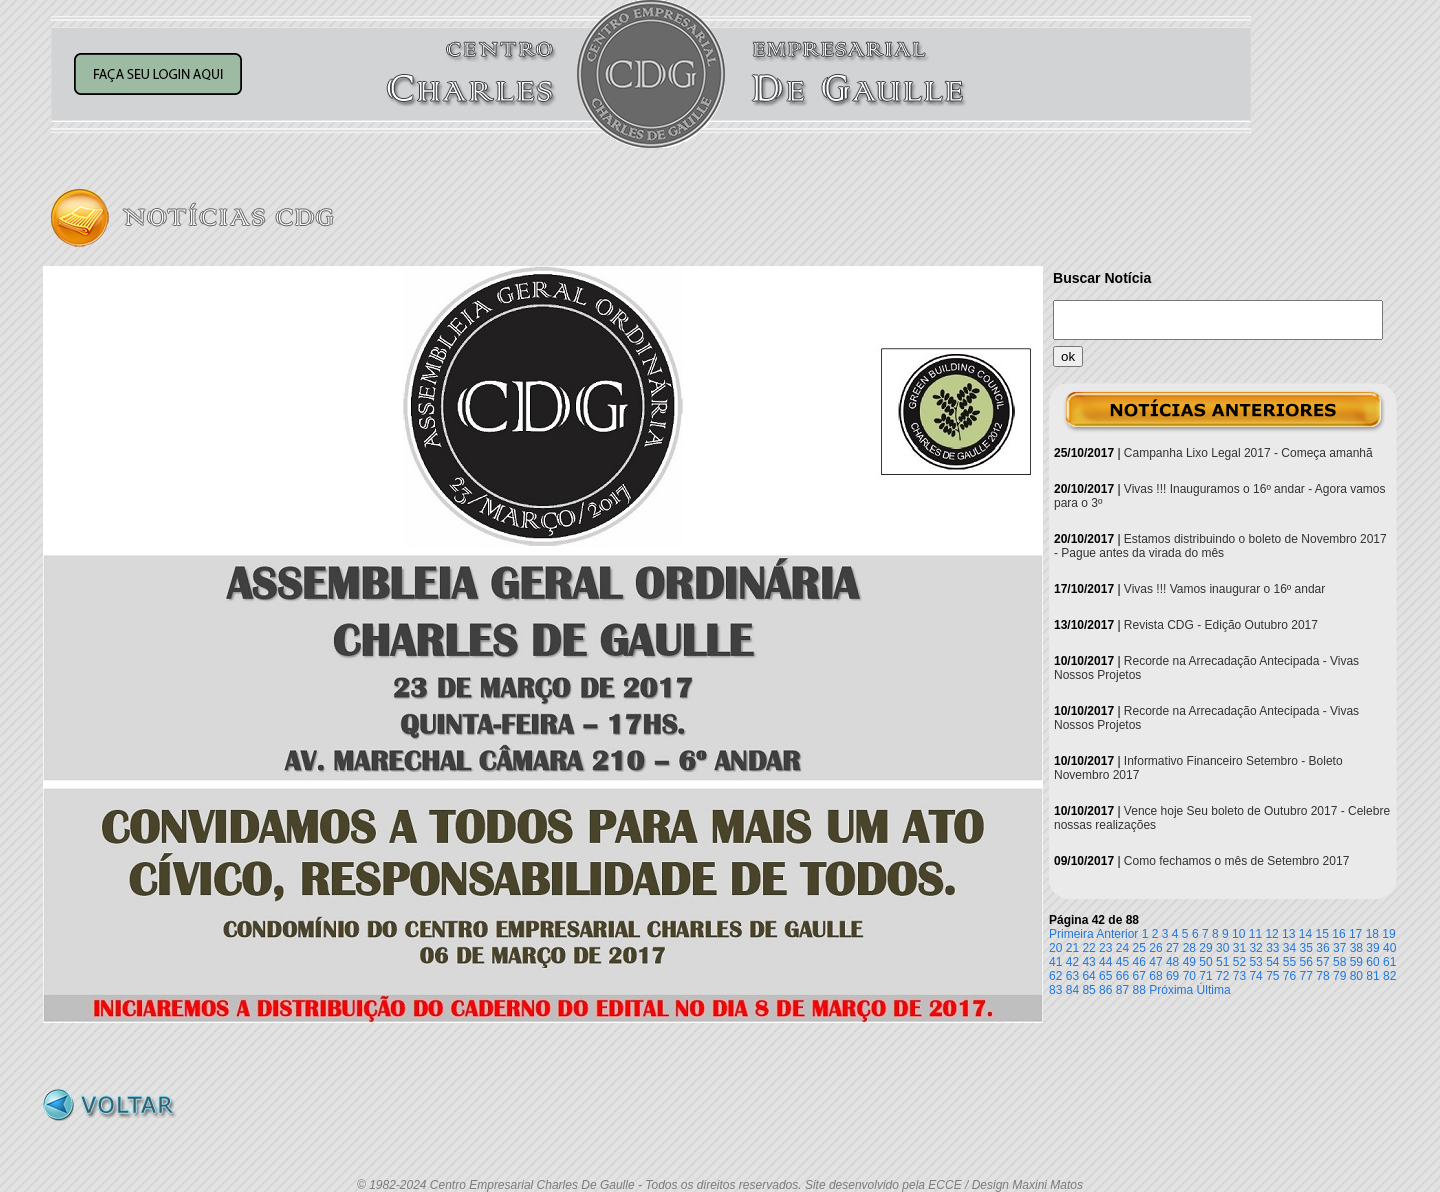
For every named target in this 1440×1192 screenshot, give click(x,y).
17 (1355, 934)
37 (1339, 948)
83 (1055, 990)
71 (1205, 976)
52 (1239, 962)
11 (1255, 934)
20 (1055, 948)
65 (1105, 976)
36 (1322, 948)
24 (1122, 948)
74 (1255, 976)
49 (1189, 962)
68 (1155, 976)
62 (1055, 976)
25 (1139, 948)
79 (1339, 976)
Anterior (1117, 934)
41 (1055, 962)
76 (1289, 976)
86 (1105, 990)
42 (1072, 962)
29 (1205, 948)
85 (1088, 990)
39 (1372, 948)
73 (1239, 976)
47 (1155, 962)
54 (1272, 962)
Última (1214, 990)
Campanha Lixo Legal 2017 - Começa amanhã (1248, 453)
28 (1189, 948)
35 (1306, 948)
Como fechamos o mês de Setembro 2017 (1236, 861)
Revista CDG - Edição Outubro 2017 (1221, 625)
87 (1122, 990)
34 (1289, 948)
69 (1172, 976)
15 (1322, 934)
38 (1356, 948)
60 (1372, 962)
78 (1322, 976)
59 (1356, 962)
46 (1139, 962)
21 (1072, 948)
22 (1088, 948)
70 (1189, 976)
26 (1155, 948)
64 (1088, 976)
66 (1122, 976)
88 (1139, 990)
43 (1088, 962)
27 (1172, 948)
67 (1139, 976)
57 (1322, 962)
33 (1272, 948)
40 (1389, 948)
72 (1222, 976)
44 (1105, 962)
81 (1372, 976)
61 (1389, 962)
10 (1238, 934)
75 (1272, 976)
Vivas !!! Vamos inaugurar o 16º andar (1224, 589)
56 (1306, 962)
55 (1289, 962)
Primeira (1071, 934)
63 (1072, 976)
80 (1356, 976)
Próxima (1171, 990)
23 (1105, 948)
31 (1239, 948)
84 (1072, 990)
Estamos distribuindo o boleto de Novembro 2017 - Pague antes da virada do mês (1220, 546)
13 (1288, 934)
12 (1271, 934)
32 (1255, 948)
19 (1388, 934)
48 (1172, 962)
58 (1339, 962)
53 (1255, 962)
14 (1305, 934)
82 (1389, 976)
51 (1222, 962)
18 (1372, 934)
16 (1338, 934)
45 (1122, 962)
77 (1306, 976)
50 (1205, 962)
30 (1222, 948)
